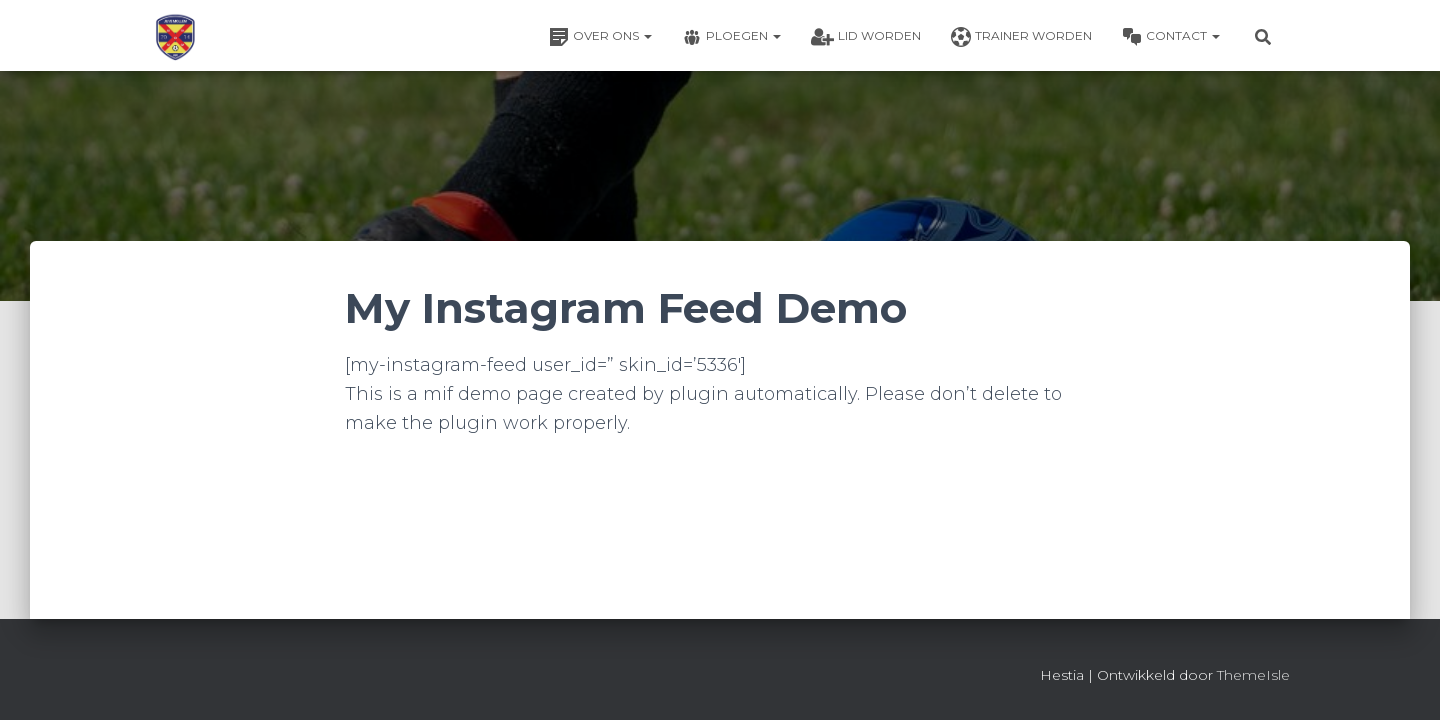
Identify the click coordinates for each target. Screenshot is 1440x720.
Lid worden (866, 37)
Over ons (600, 37)
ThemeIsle (1253, 675)
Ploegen (731, 37)
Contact (1171, 37)
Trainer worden (1021, 37)
